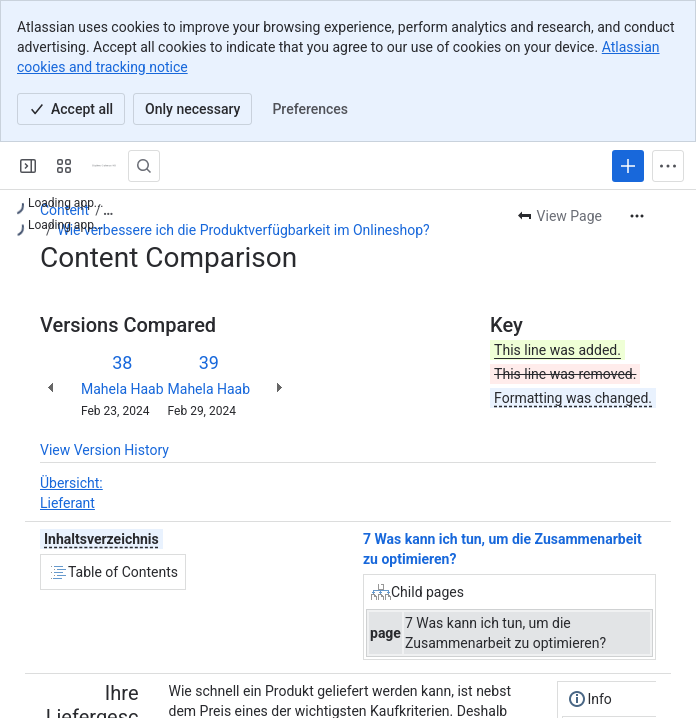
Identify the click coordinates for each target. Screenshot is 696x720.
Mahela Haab (122, 389)
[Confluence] (104, 166)
